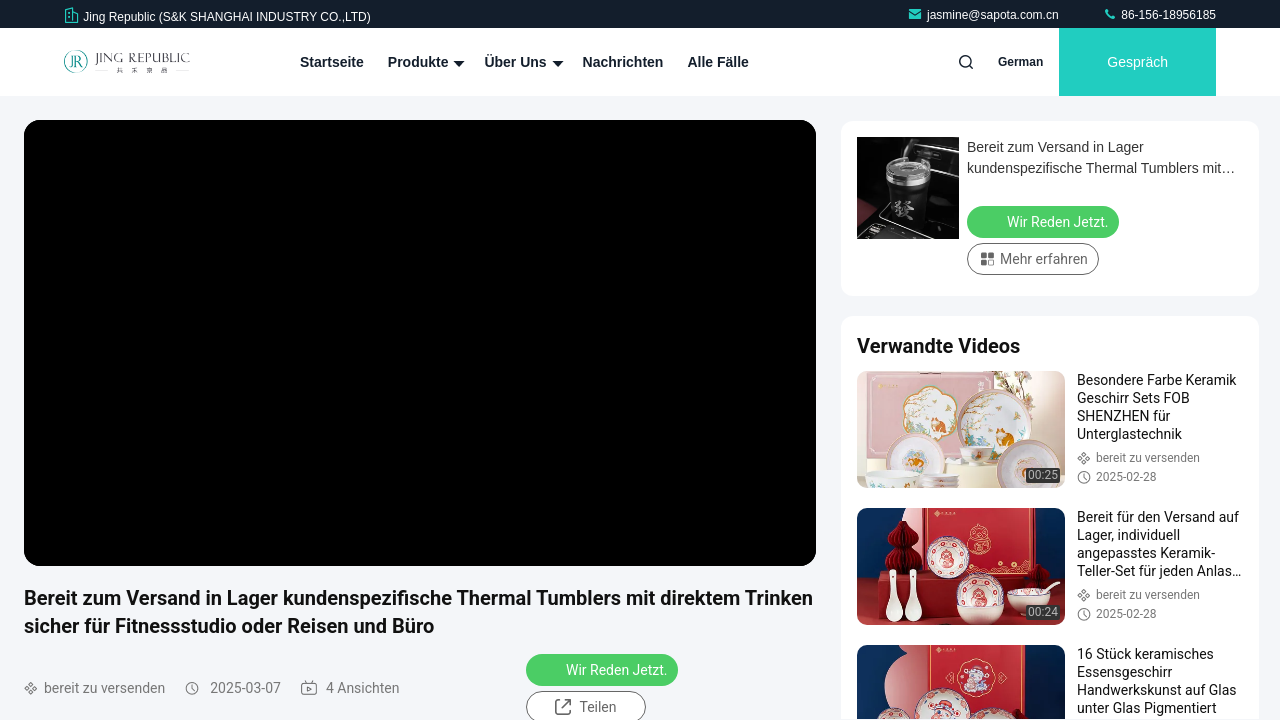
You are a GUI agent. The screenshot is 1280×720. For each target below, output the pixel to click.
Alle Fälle (717, 62)
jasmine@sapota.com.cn (984, 15)
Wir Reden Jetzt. (604, 669)
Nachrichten (623, 62)
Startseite (332, 62)
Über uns (521, 62)
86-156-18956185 (1159, 15)
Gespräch (1137, 62)
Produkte (424, 62)
